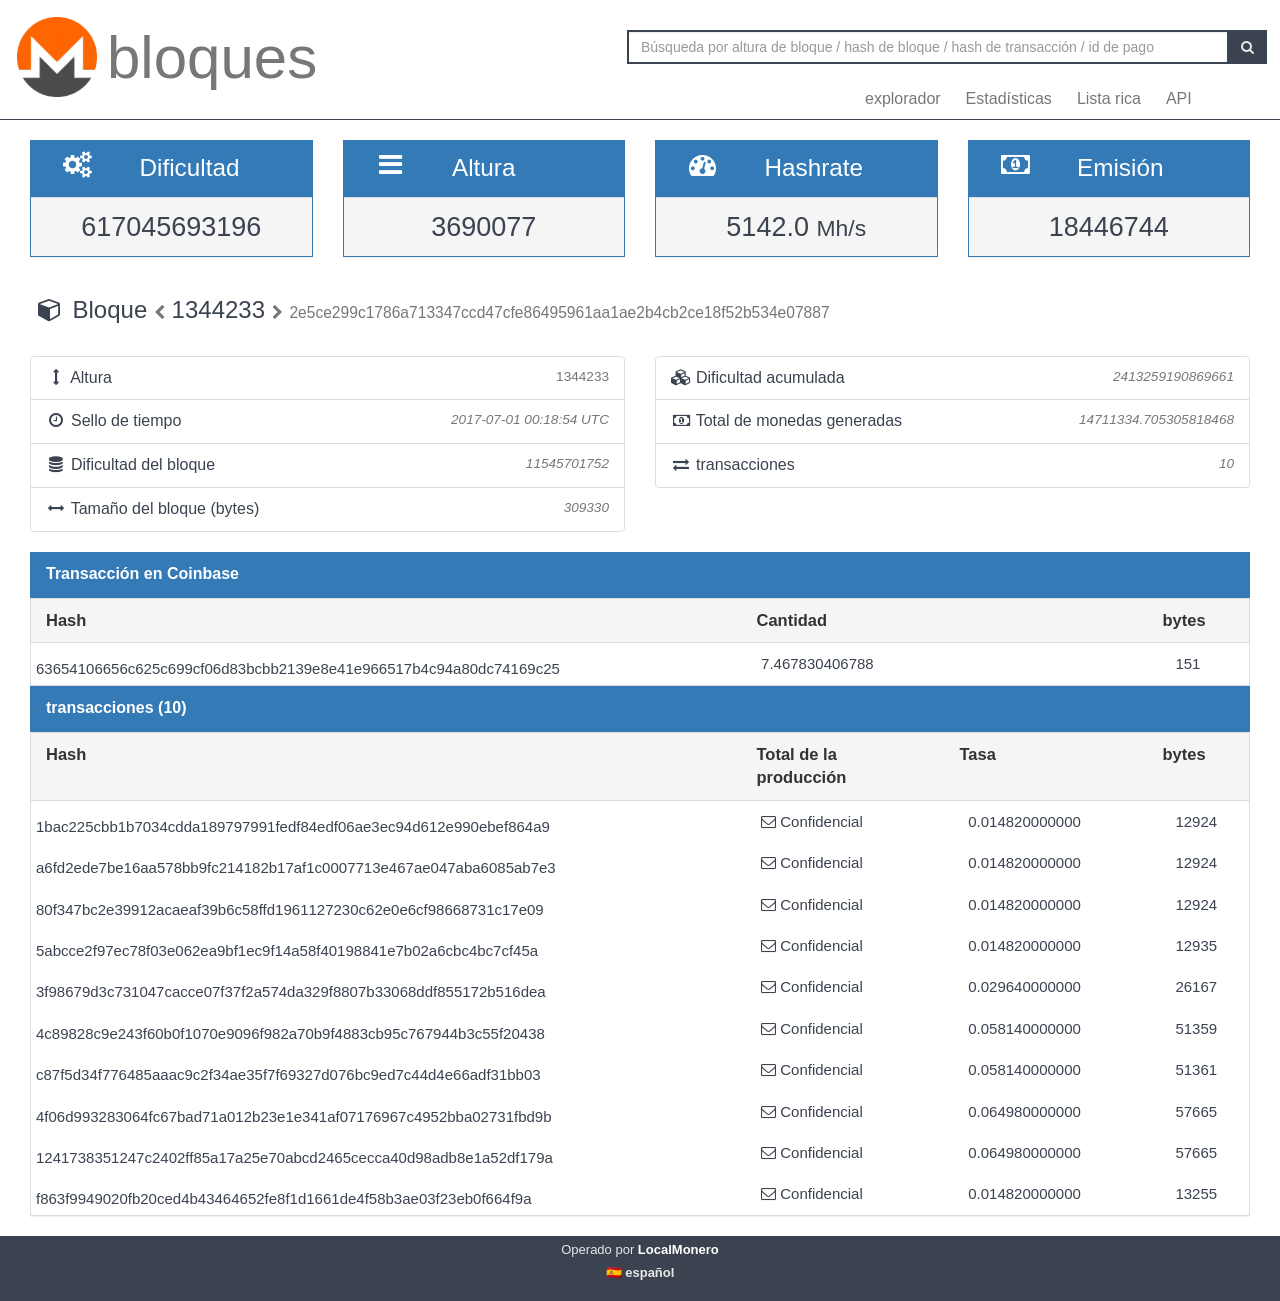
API (1179, 98)
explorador (903, 98)
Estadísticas (1009, 98)
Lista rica (1109, 98)
